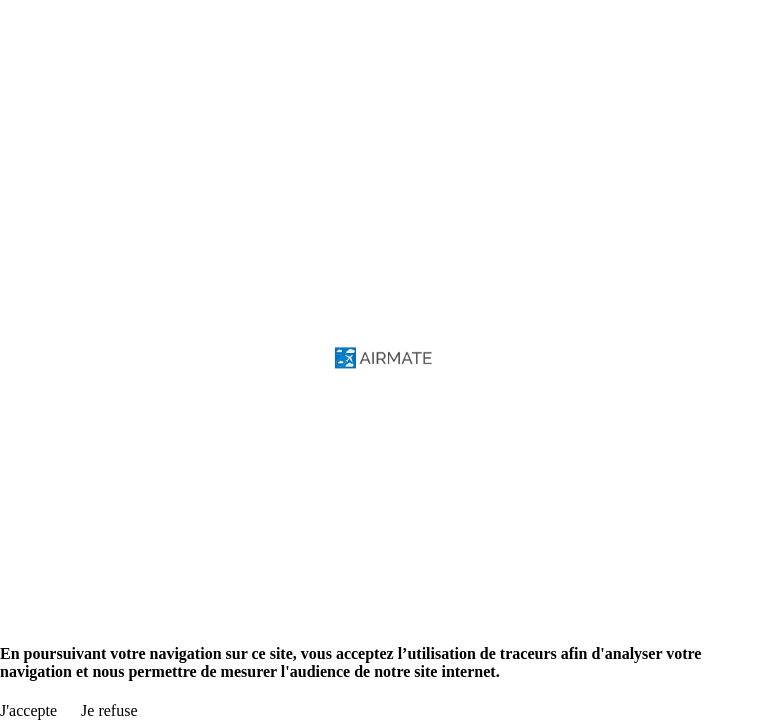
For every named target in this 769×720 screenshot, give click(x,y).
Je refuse (109, 710)
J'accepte (28, 710)
